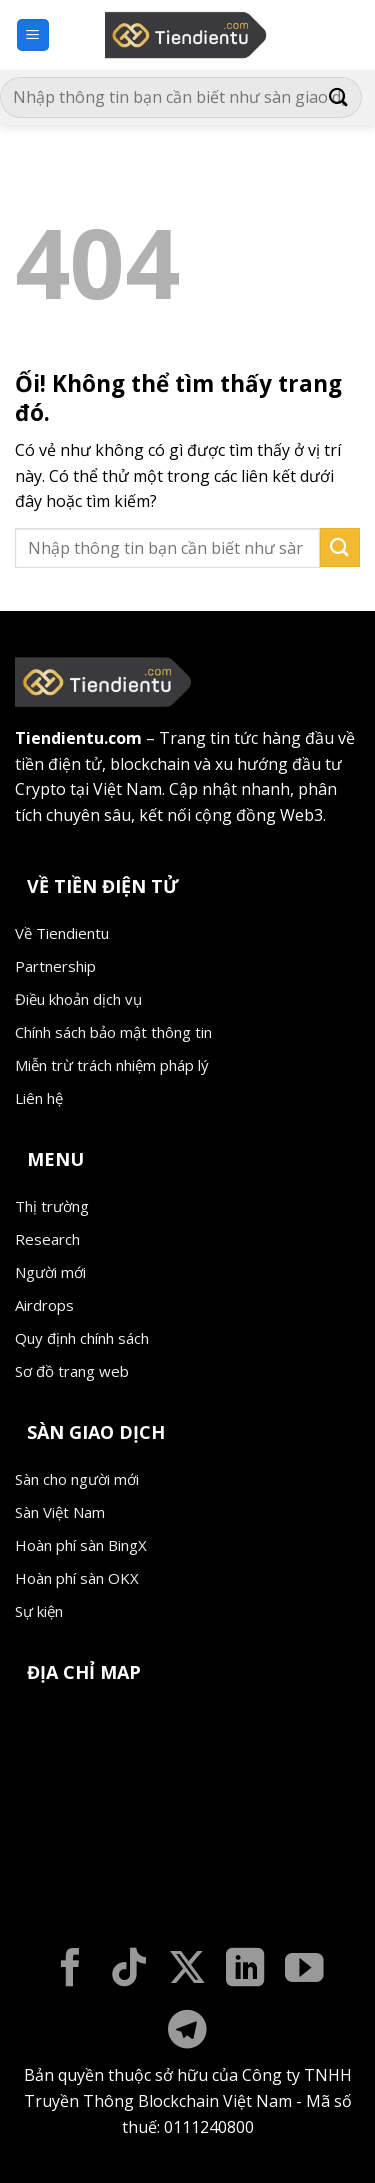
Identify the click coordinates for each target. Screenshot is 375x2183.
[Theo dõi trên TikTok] (129, 1970)
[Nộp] (339, 97)
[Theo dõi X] (187, 1970)
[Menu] (33, 35)
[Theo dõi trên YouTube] (304, 1970)
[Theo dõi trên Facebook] (70, 1970)
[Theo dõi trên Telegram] (187, 2032)
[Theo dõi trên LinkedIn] (245, 1970)
